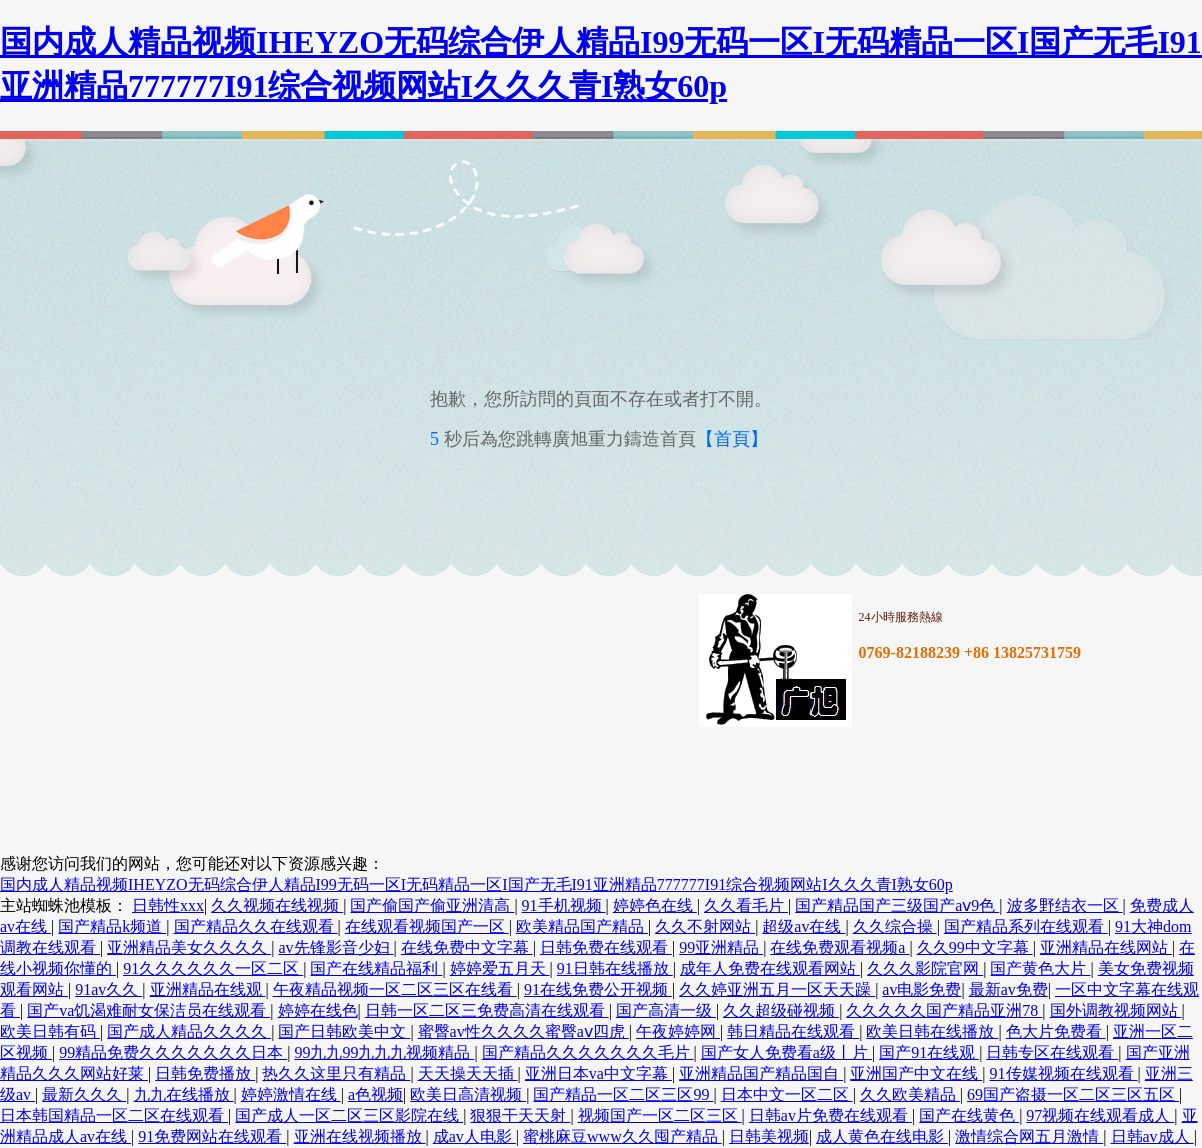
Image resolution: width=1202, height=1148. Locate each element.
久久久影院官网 (925, 968)
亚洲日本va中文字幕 (598, 1073)
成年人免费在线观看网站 (770, 968)
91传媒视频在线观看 (1064, 1073)
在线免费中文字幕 (467, 947)
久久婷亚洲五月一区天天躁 (777, 989)
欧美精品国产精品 (582, 926)
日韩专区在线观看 (1052, 1052)
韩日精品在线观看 (793, 1031)
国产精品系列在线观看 (1026, 926)
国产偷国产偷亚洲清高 (432, 905)
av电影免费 (921, 989)
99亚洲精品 (721, 947)
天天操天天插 (468, 1073)
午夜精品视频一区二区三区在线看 (395, 989)
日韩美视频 (769, 1136)
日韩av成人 (1152, 1136)
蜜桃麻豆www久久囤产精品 (622, 1136)
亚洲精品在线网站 (1106, 947)
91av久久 (108, 989)
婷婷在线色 (318, 1010)
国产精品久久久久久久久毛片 (588, 1052)
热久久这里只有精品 (336, 1073)
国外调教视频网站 (1116, 1010)
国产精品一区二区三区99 (623, 1094)
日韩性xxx (168, 905)
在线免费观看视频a (839, 947)
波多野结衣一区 (1065, 905)
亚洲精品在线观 (208, 989)
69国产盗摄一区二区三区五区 (1073, 1094)
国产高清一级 (666, 1010)
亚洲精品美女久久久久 (189, 947)
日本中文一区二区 (787, 1094)
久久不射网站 (705, 926)
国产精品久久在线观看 (256, 926)
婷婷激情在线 (291, 1094)
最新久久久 (84, 1094)
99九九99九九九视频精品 (384, 1052)
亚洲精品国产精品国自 (761, 1073)
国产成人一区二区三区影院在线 (349, 1115)
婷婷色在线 (655, 905)
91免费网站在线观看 (212, 1136)
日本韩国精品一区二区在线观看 (114, 1115)
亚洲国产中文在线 (916, 1073)
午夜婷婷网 (678, 1031)
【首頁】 (732, 439)
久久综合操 (895, 926)
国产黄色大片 (1040, 968)
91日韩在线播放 (615, 968)
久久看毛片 (746, 905)
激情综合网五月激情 (1029, 1136)
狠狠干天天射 (520, 1115)
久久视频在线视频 (277, 905)
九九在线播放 (184, 1094)
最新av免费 (1008, 989)
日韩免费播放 (205, 1073)
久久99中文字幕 (975, 947)
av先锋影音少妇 (335, 947)
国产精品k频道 (112, 926)
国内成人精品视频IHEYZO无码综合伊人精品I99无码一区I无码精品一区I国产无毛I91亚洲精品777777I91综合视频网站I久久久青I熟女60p (476, 884)
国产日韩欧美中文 (344, 1031)
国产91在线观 (929, 1052)
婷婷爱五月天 (500, 968)
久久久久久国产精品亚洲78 (944, 1010)
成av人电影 (474, 1136)
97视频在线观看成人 (1100, 1115)
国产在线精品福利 (376, 968)
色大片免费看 (1056, 1031)
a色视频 (375, 1094)
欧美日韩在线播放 (932, 1031)
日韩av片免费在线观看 (830, 1115)
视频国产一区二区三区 (660, 1115)
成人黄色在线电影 (882, 1136)
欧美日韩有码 (50, 1031)
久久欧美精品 (910, 1094)
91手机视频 (564, 905)
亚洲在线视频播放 (360, 1136)
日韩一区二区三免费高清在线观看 (487, 1010)
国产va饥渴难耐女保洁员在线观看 (148, 1010)
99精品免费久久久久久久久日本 (173, 1052)
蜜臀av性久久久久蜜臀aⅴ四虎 (523, 1031)
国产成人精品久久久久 (189, 1031)
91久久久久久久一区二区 (213, 968)
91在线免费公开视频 (598, 989)
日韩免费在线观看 (606, 947)
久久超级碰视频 (781, 1010)
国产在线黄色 (969, 1115)
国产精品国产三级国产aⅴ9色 (897, 905)
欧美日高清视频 (468, 1094)
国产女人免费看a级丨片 (786, 1052)
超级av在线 (803, 926)
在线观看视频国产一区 (427, 926)
